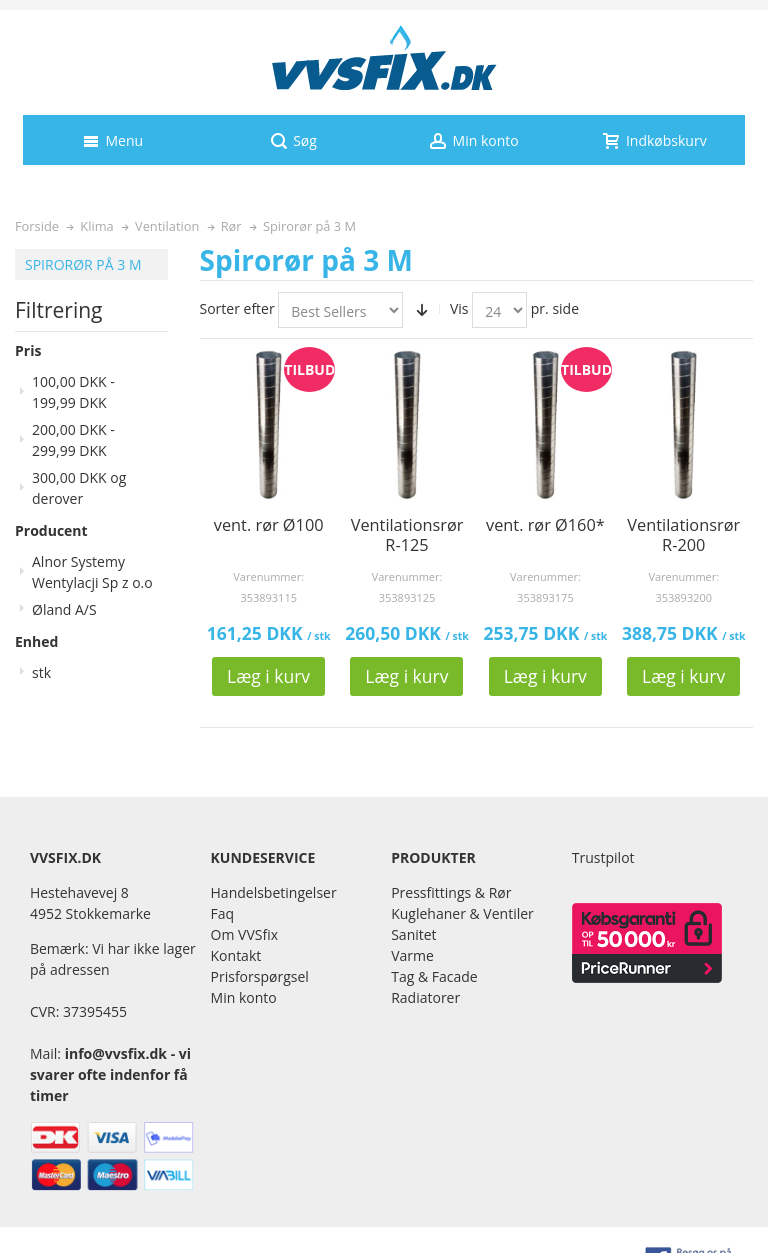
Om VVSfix (244, 934)
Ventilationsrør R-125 (407, 535)
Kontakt (236, 955)
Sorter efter (237, 308)
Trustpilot (603, 857)
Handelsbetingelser (274, 892)
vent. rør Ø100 (269, 525)
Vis (459, 308)
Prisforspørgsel (260, 976)
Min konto (244, 997)
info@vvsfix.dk (116, 1053)
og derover (79, 488)
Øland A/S (64, 609)
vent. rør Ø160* (545, 525)
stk (41, 672)
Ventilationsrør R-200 (683, 535)
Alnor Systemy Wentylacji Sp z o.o (92, 572)
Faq (223, 913)
